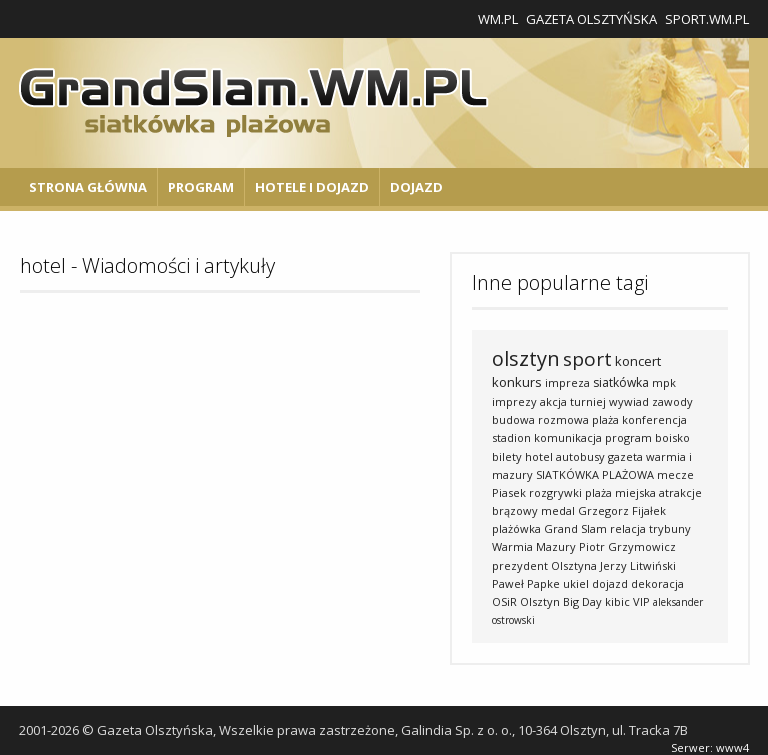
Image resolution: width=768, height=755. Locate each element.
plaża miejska (620, 492)
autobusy (580, 456)
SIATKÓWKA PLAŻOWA (595, 474)
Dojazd (416, 187)
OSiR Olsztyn (526, 601)
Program (201, 187)
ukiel (576, 583)
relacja (628, 528)
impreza (567, 382)
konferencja (654, 419)
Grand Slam (575, 528)
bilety (507, 456)
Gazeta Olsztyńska (591, 19)
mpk (664, 382)
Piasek (509, 492)
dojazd (610, 583)
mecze (675, 474)
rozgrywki (555, 492)
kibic (617, 601)
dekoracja (657, 583)
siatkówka (621, 382)
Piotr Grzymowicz (627, 546)
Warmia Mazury (534, 546)
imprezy (514, 401)
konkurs (517, 382)
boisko (672, 437)
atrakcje (680, 492)
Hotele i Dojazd (312, 187)
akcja (553, 401)
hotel (539, 456)
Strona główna (88, 187)
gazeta (625, 456)
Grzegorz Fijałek (622, 510)
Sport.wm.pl (707, 19)
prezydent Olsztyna (544, 565)
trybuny (670, 528)
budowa (513, 419)
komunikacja (568, 437)
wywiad (629, 401)
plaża (605, 419)
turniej (588, 401)
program (628, 437)
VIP (641, 601)
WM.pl (498, 19)
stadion (511, 437)
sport (587, 359)
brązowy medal (533, 510)
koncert (638, 361)
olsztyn (526, 358)
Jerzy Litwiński (638, 565)
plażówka (516, 528)
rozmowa (563, 419)
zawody (672, 401)
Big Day (582, 601)
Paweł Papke (526, 583)
